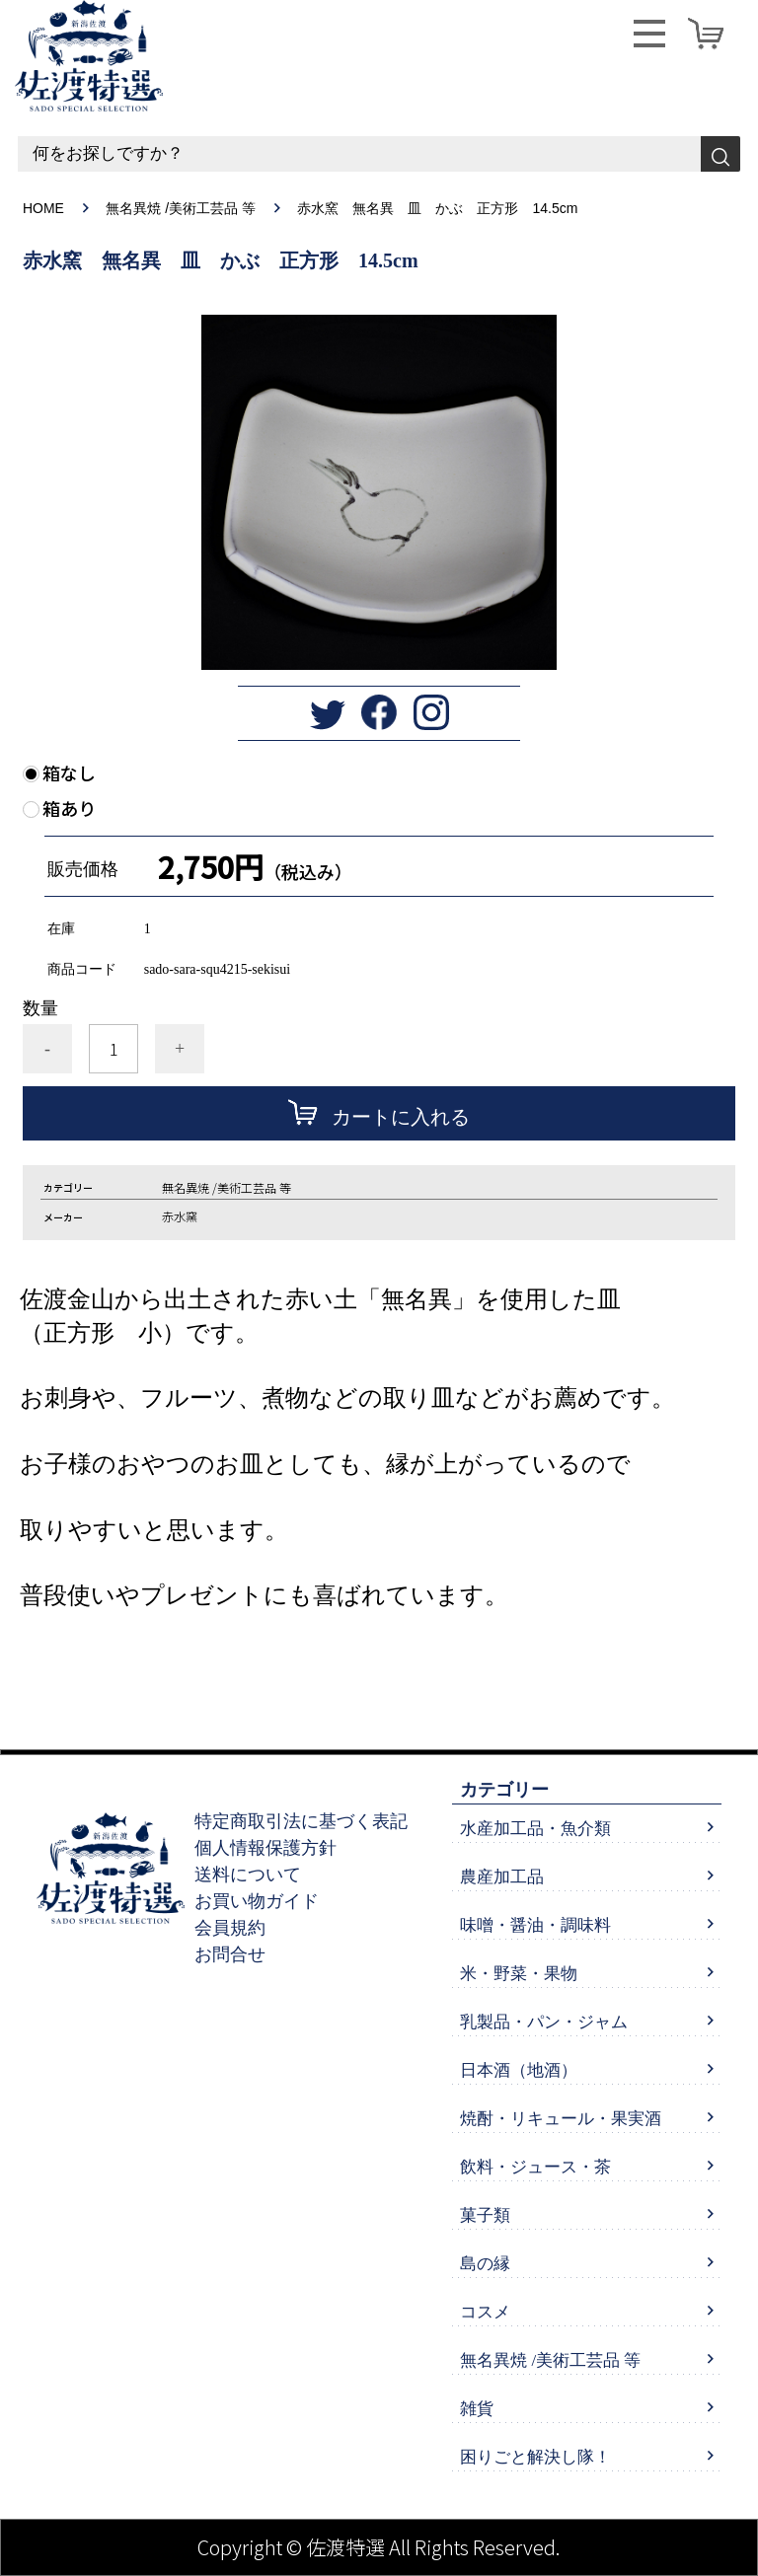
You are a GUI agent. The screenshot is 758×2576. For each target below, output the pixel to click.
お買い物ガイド (256, 1901)
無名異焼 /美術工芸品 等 (182, 208)
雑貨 (476, 2408)
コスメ (485, 2312)
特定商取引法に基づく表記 (301, 1821)
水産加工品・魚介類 (535, 1828)
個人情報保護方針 (265, 1848)
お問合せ (229, 1954)
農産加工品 (502, 1877)
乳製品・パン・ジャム (544, 2022)
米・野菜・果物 (518, 1973)
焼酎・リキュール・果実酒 (560, 2118)
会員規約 (229, 1928)
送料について (247, 1874)
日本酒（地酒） (518, 2070)
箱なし (69, 773)
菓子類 (485, 2215)
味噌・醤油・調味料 (535, 1925)
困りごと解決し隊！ (535, 2457)
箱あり (69, 808)
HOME (43, 208)
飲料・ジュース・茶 (535, 2167)
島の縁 (485, 2263)
